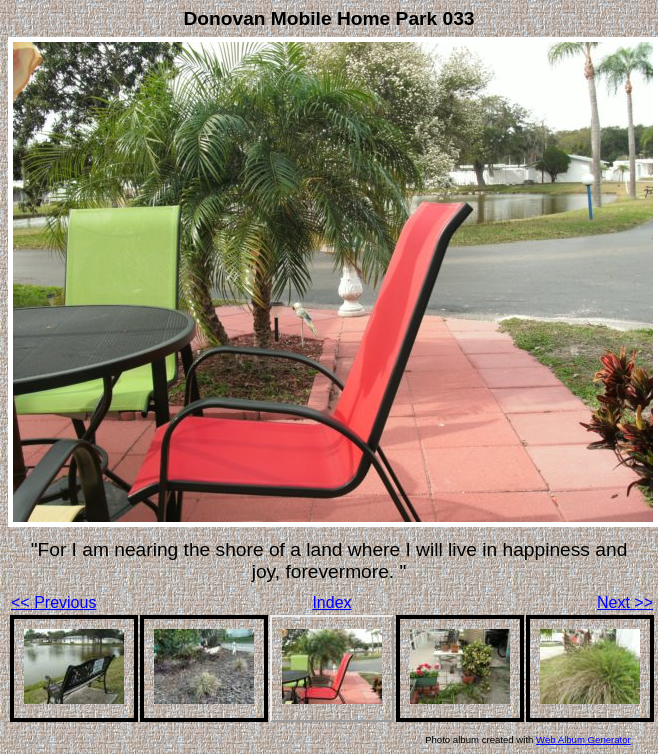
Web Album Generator (583, 739)
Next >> (625, 602)
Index (331, 602)
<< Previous (53, 602)
